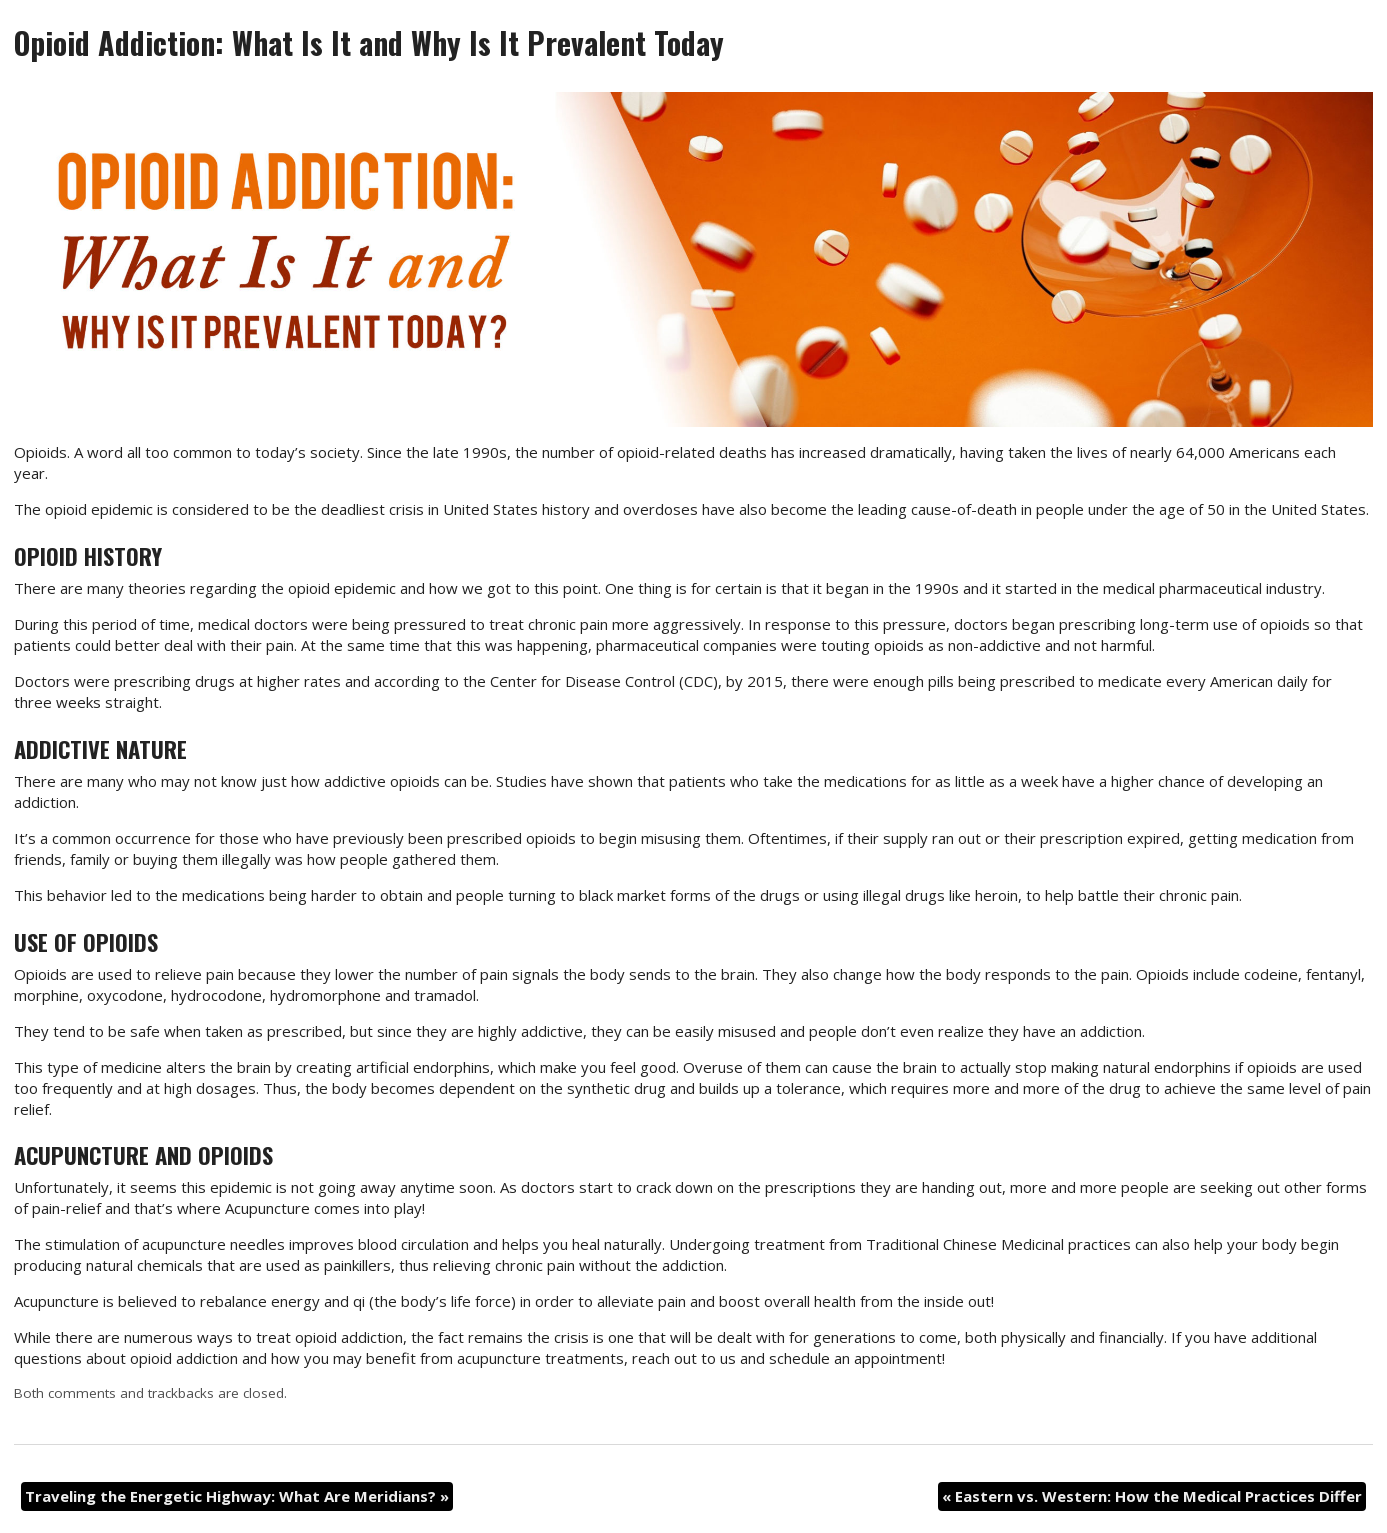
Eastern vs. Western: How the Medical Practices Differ (1152, 1496)
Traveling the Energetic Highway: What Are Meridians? (237, 1496)
